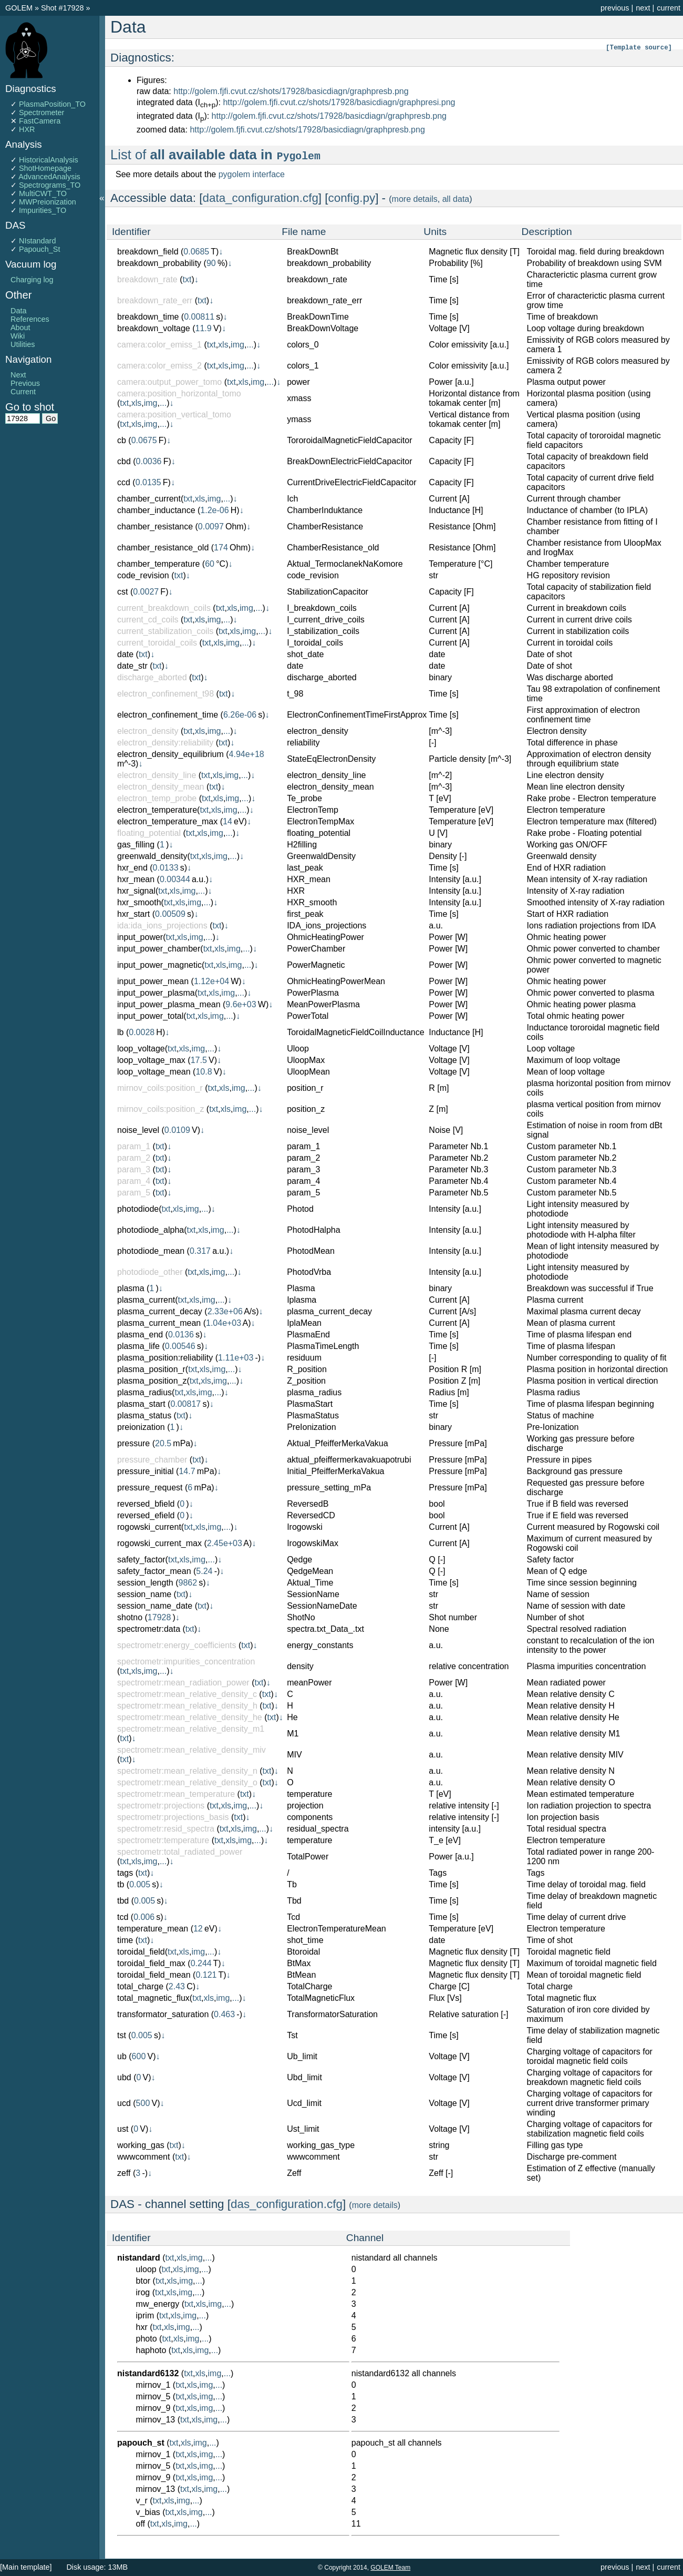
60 (209, 563)
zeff (124, 2173)
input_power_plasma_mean (169, 1004)
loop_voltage (141, 1048)
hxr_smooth (139, 902)
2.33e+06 (225, 1311)
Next (18, 375)
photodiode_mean (150, 1250)
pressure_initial (145, 1471)
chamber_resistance (155, 526)
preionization (141, 1427)
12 (198, 1928)
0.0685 (196, 251)
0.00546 (180, 1346)
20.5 (163, 1443)
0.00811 (199, 316)
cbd (124, 461)
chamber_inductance (156, 510)
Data (18, 310)
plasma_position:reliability (165, 1357)
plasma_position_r (151, 1369)
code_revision (143, 575)
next (643, 8)
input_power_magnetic (159, 964)
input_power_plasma (156, 992)
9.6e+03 (240, 1004)
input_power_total (150, 1015)
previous (615, 8)
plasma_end (140, 1334)
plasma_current (146, 1299)
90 (211, 263)
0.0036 (149, 461)
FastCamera (39, 121)
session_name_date (154, 1605)
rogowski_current (149, 1526)
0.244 (201, 1963)
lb (120, 1032)
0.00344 (175, 879)
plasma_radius (144, 1392)
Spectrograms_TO (49, 185)
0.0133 (166, 867)
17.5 (199, 1060)
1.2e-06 (214, 510)
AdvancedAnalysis (49, 176)
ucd (124, 2103)
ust (122, 2128)
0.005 (139, 1884)
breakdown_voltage (153, 328)
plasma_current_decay (159, 1311)
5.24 (204, 1571)
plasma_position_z (152, 1380)
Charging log (32, 279)
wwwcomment (143, 2156)
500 (143, 2103)
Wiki (18, 336)
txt (187, 279)
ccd (123, 482)
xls (223, 344)
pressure (133, 1443)
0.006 (143, 1917)
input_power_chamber (158, 948)
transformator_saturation (163, 2014)
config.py (352, 198)
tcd (122, 1917)
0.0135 (148, 482)
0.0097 (211, 526)
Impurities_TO (42, 210)
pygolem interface (252, 174)
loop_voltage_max (151, 1060)
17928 (159, 1617)
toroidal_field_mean (154, 1974)
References (30, 319)
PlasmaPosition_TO (52, 104)
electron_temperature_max (167, 821)
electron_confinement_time (167, 714)
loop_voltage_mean (154, 1071)
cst (122, 591)
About (20, 327)
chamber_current (149, 498)
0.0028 (141, 1032)
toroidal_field (141, 1951)
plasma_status (144, 1415)
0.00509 (170, 913)
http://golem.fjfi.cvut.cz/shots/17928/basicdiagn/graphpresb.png (290, 91)
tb (120, 1884)
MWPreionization (47, 202)
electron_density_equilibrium (170, 754)
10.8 (203, 1071)
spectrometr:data (148, 1628)
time (125, 1940)
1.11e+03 (235, 1357)
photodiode (138, 1208)
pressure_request (150, 1487)
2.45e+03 (224, 1543)
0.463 (224, 2014)
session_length (145, 1582)
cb (121, 440)
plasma (130, 1288)
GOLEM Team (390, 2567)
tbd (123, 1900)
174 (221, 547)
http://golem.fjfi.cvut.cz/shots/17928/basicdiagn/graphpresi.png (339, 102)
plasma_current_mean (159, 1322)
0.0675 (144, 440)
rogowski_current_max (159, 1543)
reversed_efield (145, 1515)
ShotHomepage (45, 168)
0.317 (200, 1250)
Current (23, 391)
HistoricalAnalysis (48, 160)
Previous (25, 383)
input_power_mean (153, 981)
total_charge (140, 1986)
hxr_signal (136, 890)
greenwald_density (152, 856)
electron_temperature (157, 809)
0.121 (205, 1974)
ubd (124, 2077)
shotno (129, 1617)
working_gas (140, 2145)
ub (122, 2056)
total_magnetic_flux (153, 1998)
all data (456, 199)
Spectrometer (41, 112)
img (237, 344)
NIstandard (37, 241)
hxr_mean (135, 879)
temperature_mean (152, 1928)
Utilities (23, 344)
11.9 (203, 328)
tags (125, 1872)
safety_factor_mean (154, 1571)
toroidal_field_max (151, 1963)
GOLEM (20, 8)
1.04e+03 (223, 1322)
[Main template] (25, 2567)
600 (139, 2056)
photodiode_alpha (150, 1229)
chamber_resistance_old (163, 547)
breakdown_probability (159, 263)
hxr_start (133, 913)
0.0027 (146, 591)
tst (121, 2035)
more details (415, 199)
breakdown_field (148, 251)
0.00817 (185, 1403)
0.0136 (181, 1334)
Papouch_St (39, 249)
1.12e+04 (211, 981)
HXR (27, 129)
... (249, 344)
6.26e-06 (239, 714)
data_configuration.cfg (260, 198)
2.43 (177, 1986)
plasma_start (141, 1403)
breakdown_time (148, 316)
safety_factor (141, 1559)
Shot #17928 (62, 8)
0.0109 (177, 1130)
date (125, 654)
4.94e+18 (246, 754)
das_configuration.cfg (287, 2204)
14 (227, 821)
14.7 (187, 1471)
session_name (144, 1594)
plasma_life (138, 1346)
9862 (188, 1582)
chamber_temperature (158, 563)
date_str (132, 665)
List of (215, 154)
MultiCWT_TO (43, 193)
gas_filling (135, 844)
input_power (140, 937)
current (668, 8)
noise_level (138, 1130)
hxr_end (132, 867)
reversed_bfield (145, 1503)
